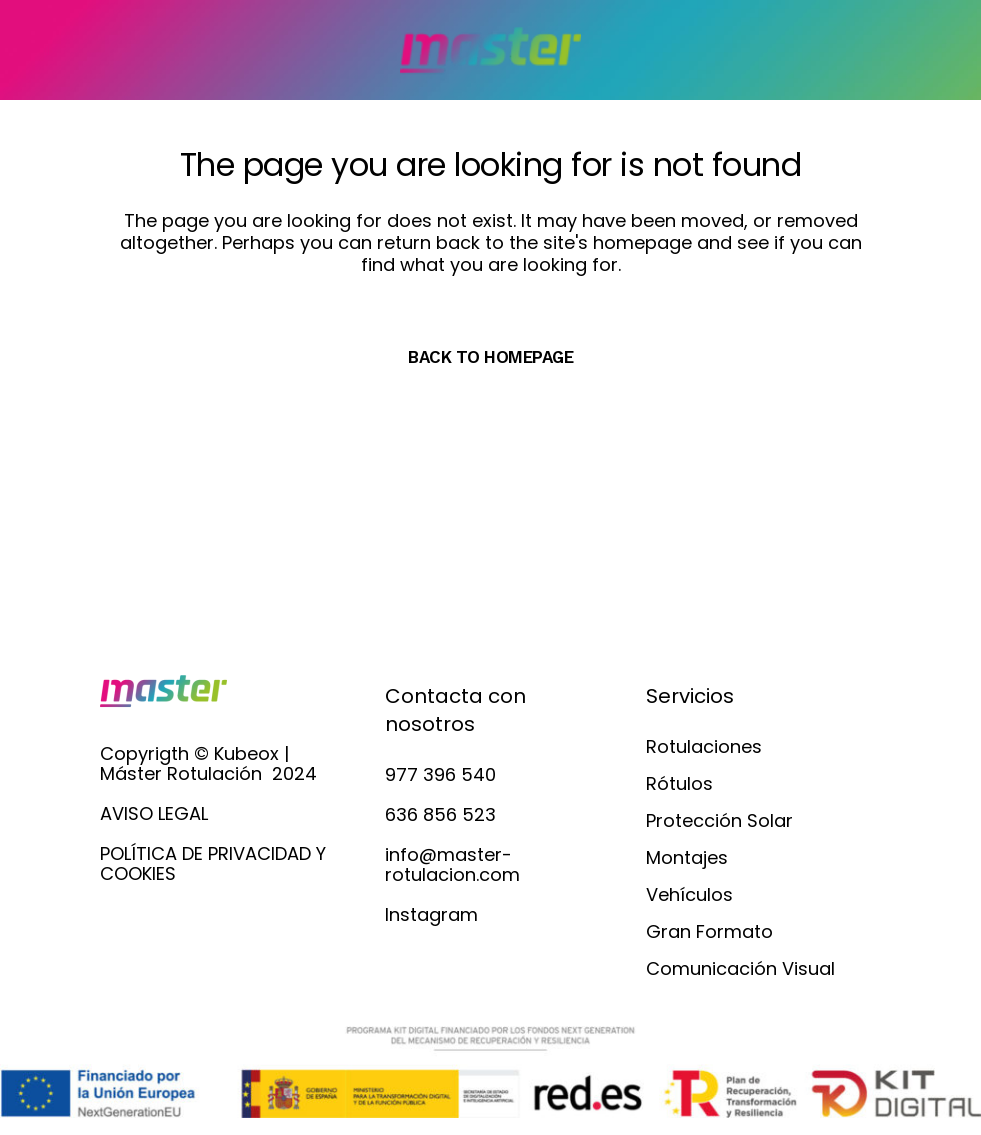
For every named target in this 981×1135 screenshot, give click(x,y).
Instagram (431, 914)
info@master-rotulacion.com (452, 864)
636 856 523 (440, 814)
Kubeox (246, 753)
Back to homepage (490, 357)
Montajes (687, 858)
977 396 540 (440, 774)
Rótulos (679, 784)
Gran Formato (709, 932)
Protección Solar (719, 821)
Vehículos (689, 895)
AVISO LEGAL (154, 813)
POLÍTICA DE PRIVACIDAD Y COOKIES (213, 863)
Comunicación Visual (740, 969)
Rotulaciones (704, 747)
